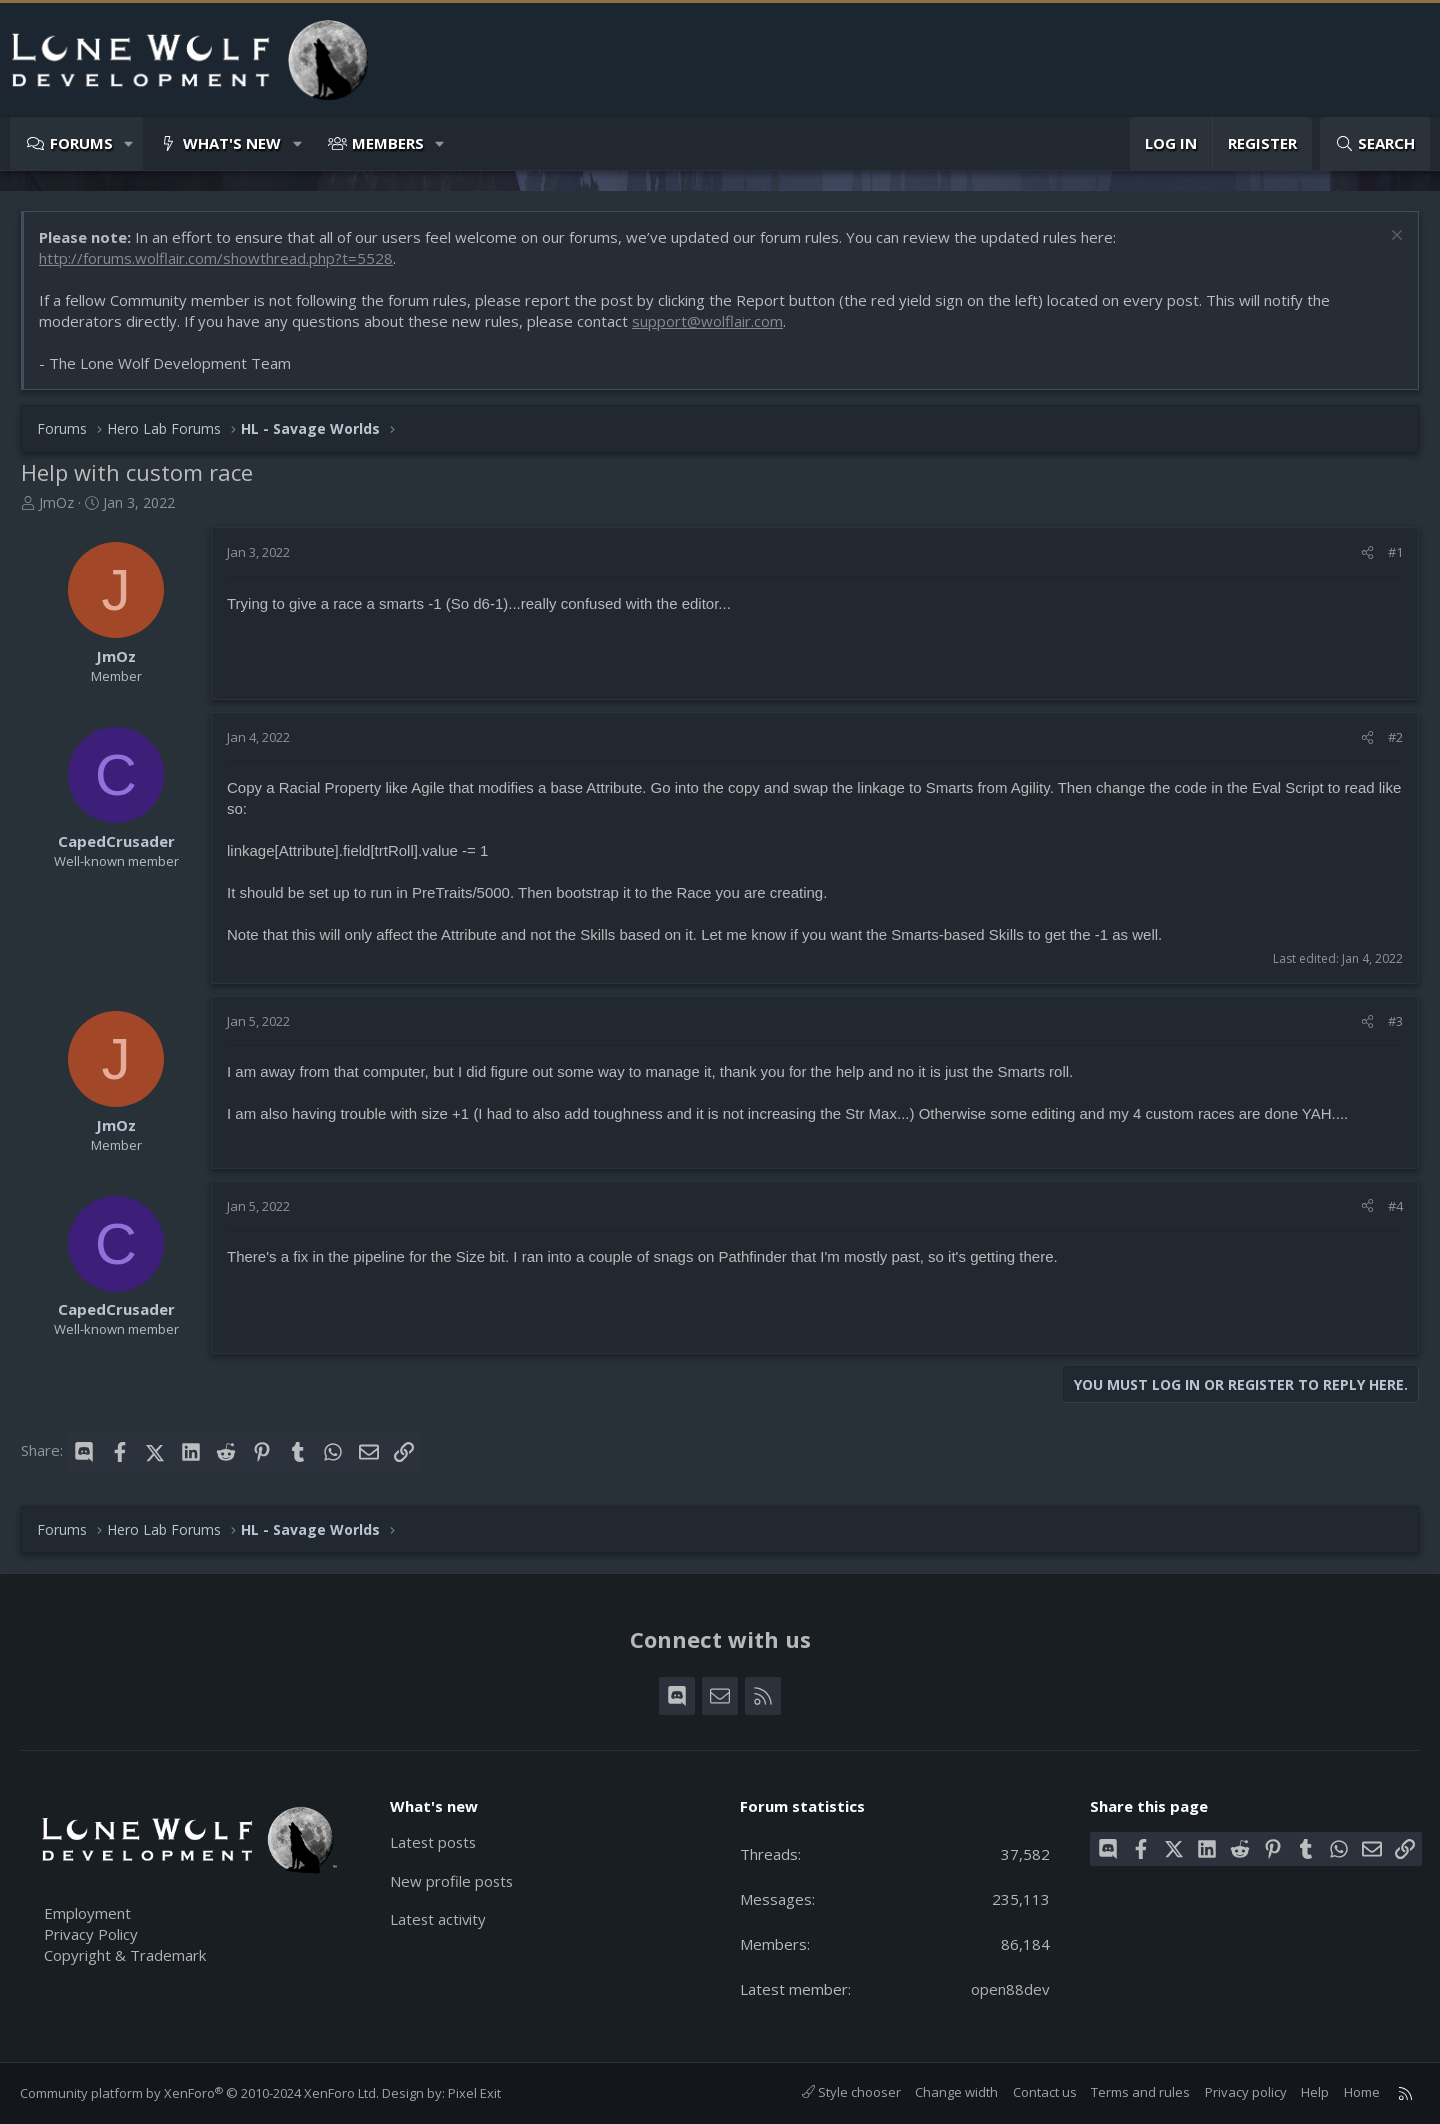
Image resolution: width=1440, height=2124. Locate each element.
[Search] (1375, 143)
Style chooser (851, 2092)
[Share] (1367, 552)
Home (1362, 2092)
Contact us (1045, 2092)
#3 (1395, 1021)
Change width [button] (956, 2092)
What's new (232, 143)
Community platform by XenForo (199, 2093)
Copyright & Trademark (125, 1955)
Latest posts (434, 1842)
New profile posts (452, 1881)
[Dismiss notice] (1394, 237)
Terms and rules (1140, 2092)
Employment (87, 1913)
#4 (1395, 1206)
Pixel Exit (474, 2093)
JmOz (56, 502)
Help (1315, 2092)
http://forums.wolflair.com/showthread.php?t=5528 (216, 258)
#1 (1395, 552)
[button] (129, 143)
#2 (1395, 737)
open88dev (1010, 1989)
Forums (81, 143)
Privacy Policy (91, 1934)
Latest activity (439, 1920)
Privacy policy (1246, 2092)
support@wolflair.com (707, 321)
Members (388, 143)
